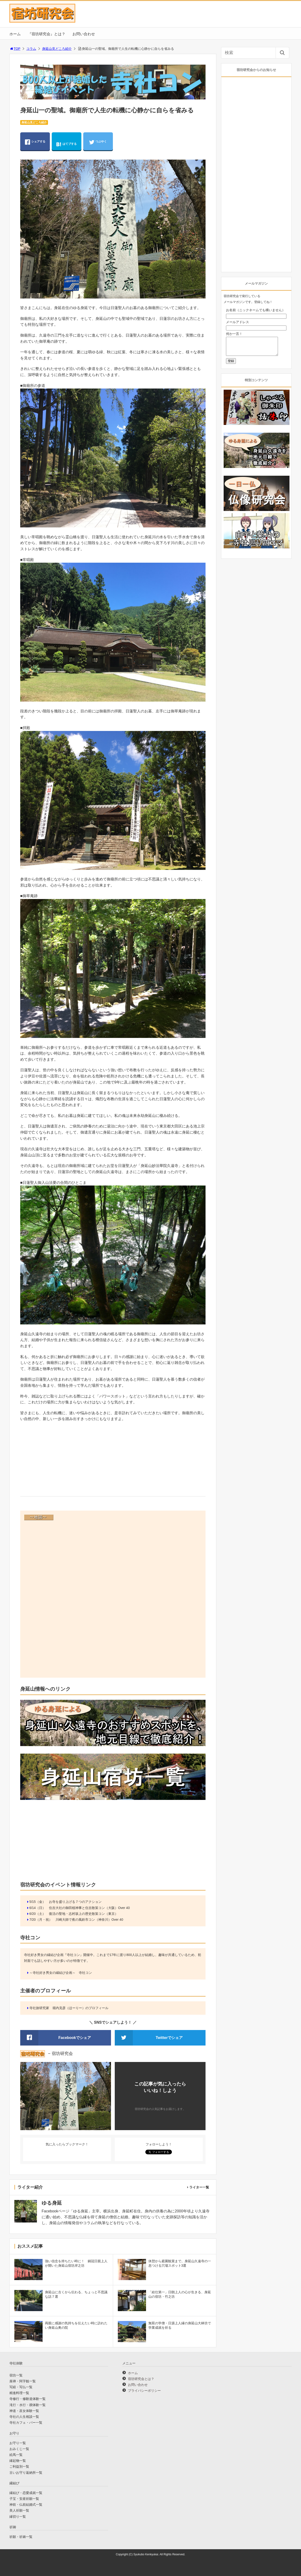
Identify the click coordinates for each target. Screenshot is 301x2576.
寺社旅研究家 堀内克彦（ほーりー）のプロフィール (68, 2008)
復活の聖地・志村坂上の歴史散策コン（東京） (83, 1914)
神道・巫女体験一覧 (24, 2411)
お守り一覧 (17, 2443)
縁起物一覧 (17, 2460)
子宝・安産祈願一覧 (24, 2499)
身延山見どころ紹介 (57, 49)
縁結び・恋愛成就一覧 (25, 2493)
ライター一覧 (199, 2187)
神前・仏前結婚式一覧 (25, 2504)
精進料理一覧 (19, 2393)
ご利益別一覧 (19, 2466)
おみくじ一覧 (19, 2449)
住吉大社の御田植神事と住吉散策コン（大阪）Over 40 (89, 1908)
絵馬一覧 (16, 2455)
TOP (14, 49)
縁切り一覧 (17, 2516)
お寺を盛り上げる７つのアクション (75, 1902)
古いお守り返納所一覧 (25, 2472)
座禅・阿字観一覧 (22, 2381)
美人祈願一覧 (19, 2510)
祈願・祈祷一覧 (20, 2537)
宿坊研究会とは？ (141, 2379)
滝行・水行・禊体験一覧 (27, 2405)
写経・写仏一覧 (20, 2387)
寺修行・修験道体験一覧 (27, 2399)
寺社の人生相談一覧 (24, 2417)
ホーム (15, 34)
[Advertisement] (113, 1459)
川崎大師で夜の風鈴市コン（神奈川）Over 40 (89, 1919)
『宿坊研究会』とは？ (46, 34)
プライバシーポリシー (144, 2390)
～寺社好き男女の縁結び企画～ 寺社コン (60, 1973)
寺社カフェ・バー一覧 (25, 2422)
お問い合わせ (83, 34)
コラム (31, 49)
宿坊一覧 (16, 2375)
